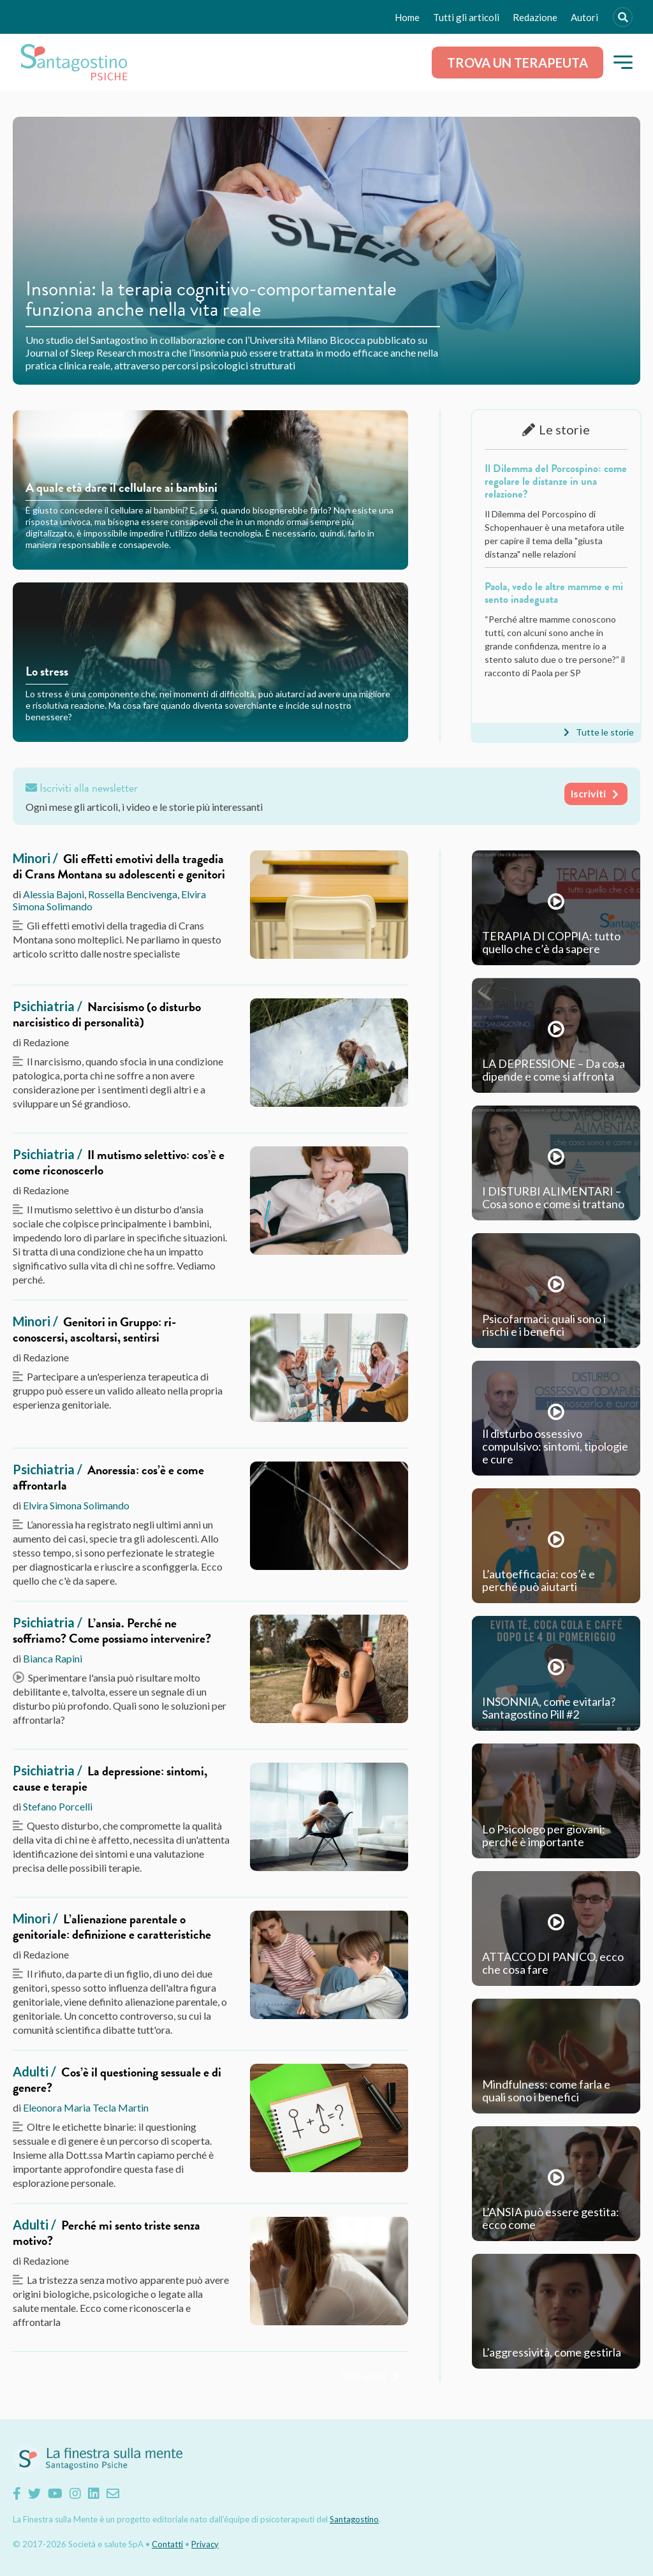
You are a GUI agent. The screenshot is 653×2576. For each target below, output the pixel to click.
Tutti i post (362, 2375)
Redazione (535, 17)
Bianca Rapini (52, 1658)
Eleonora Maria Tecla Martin (86, 2107)
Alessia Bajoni (53, 894)
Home (407, 17)
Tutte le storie (605, 732)
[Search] (623, 17)
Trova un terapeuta (517, 62)
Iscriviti (588, 793)
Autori (584, 17)
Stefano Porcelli (57, 1806)
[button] (623, 62)
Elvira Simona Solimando (76, 1505)
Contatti (167, 2544)
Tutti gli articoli (466, 17)
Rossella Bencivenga (132, 894)
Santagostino (354, 2519)
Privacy (205, 2544)
